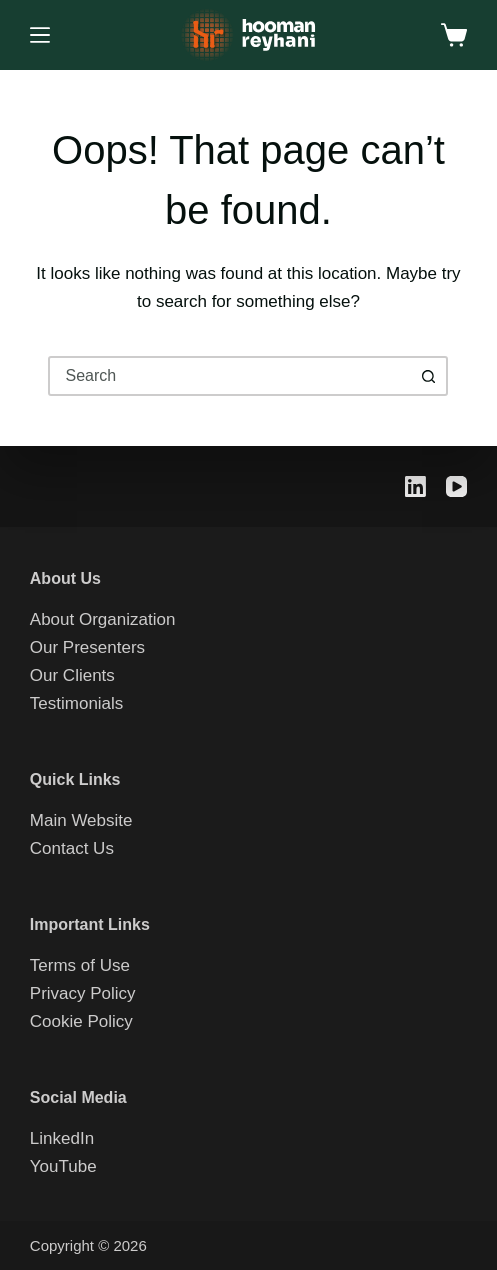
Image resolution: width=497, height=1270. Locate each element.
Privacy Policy (83, 993)
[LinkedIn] (415, 486)
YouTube (63, 1166)
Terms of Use (80, 965)
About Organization (103, 619)
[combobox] (230, 376)
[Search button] (428, 376)
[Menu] (40, 35)
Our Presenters (87, 647)
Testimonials (77, 703)
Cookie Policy (81, 1021)
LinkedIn (62, 1138)
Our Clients (72, 675)
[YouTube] (456, 486)
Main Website (81, 820)
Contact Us (72, 848)
